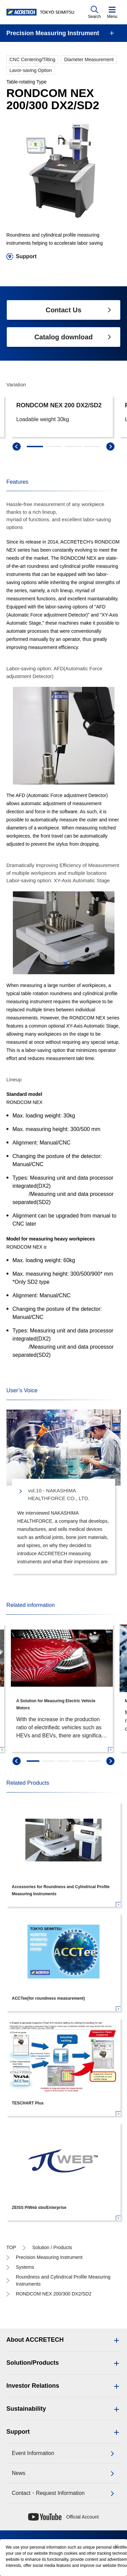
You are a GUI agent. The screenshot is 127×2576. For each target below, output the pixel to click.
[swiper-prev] (17, 1761)
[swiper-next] (110, 1761)
